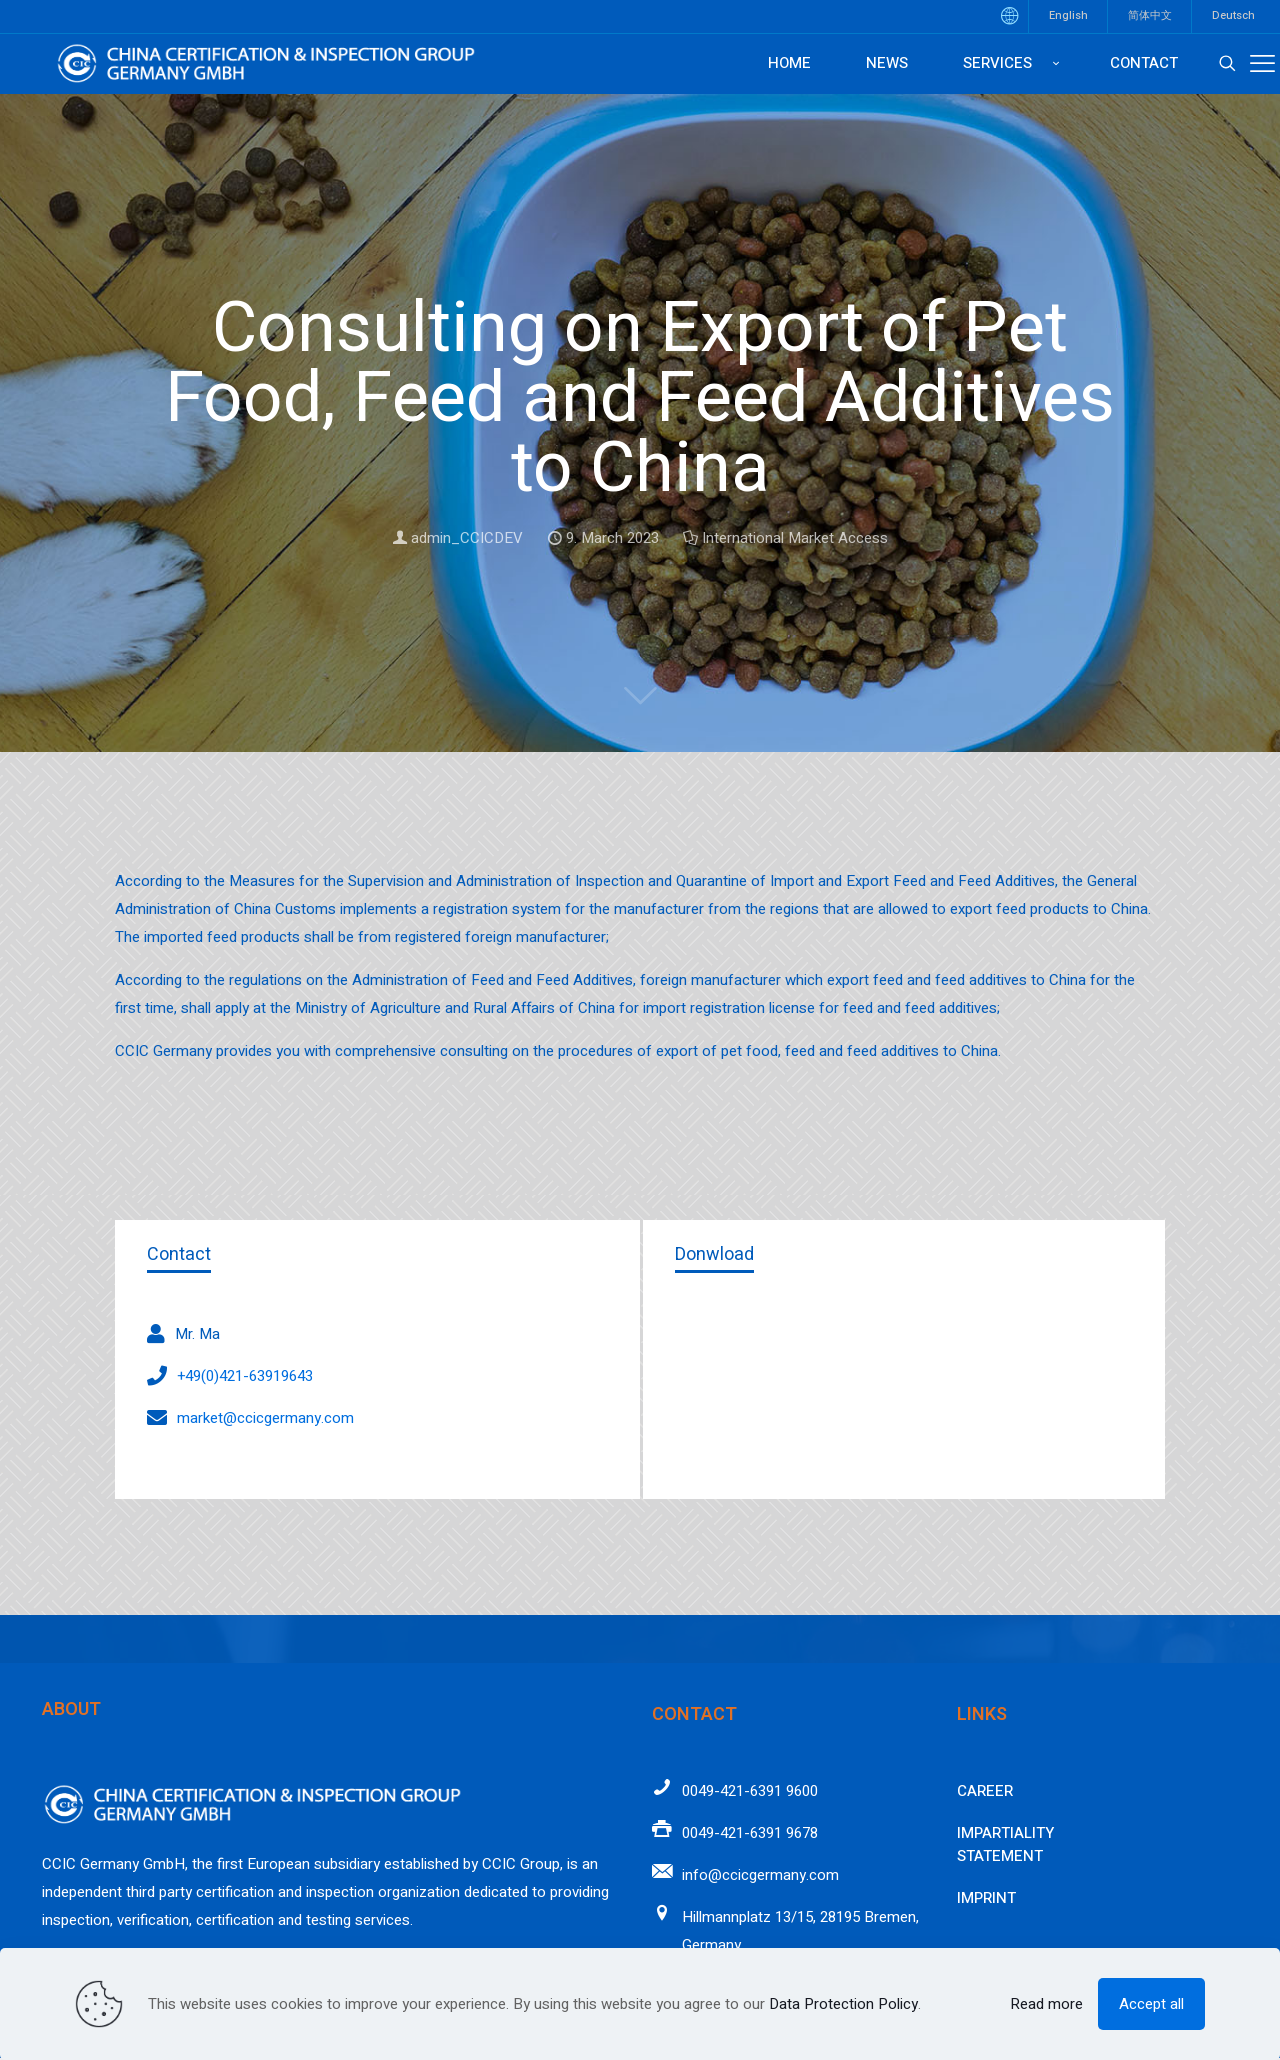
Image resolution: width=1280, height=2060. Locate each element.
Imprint (986, 1898)
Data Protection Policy (843, 2004)
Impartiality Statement (1005, 1844)
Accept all (1151, 2004)
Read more (1046, 2004)
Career (985, 1791)
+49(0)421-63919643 (245, 1376)
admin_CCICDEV (467, 538)
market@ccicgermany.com (265, 1418)
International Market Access (795, 538)
